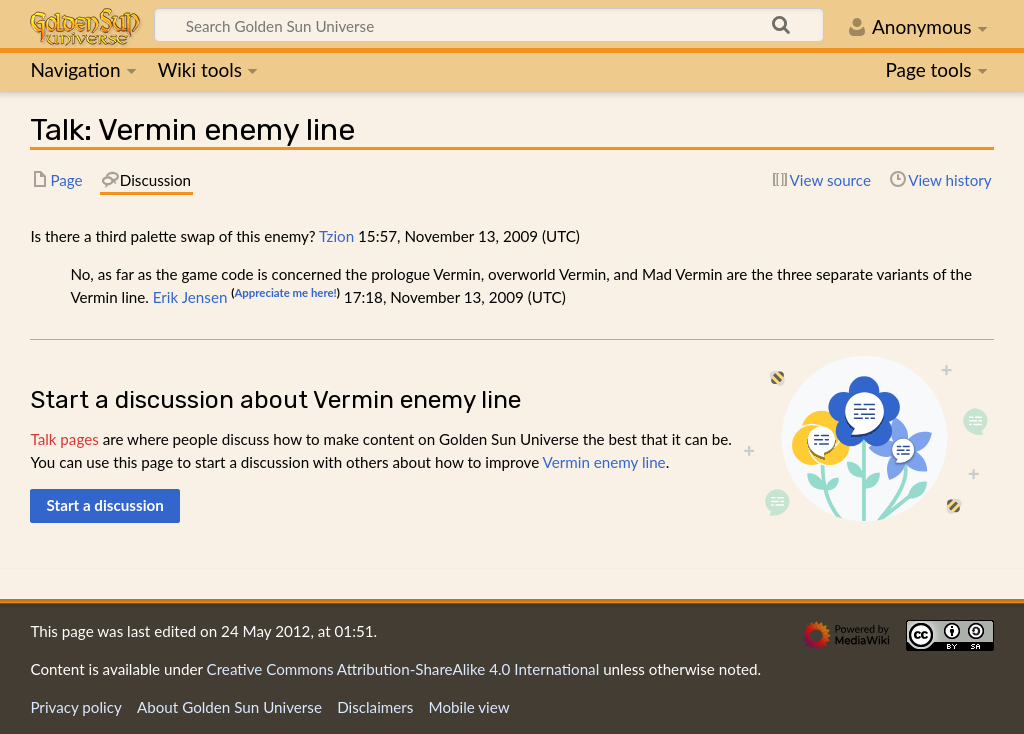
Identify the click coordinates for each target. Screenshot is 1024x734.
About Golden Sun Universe (229, 707)
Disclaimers (375, 707)
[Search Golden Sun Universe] (489, 25)
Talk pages (64, 439)
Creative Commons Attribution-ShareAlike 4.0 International (403, 669)
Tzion (336, 236)
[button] (105, 506)
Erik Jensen (190, 297)
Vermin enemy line (604, 462)
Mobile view (469, 707)
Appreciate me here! (285, 292)
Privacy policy (75, 707)
